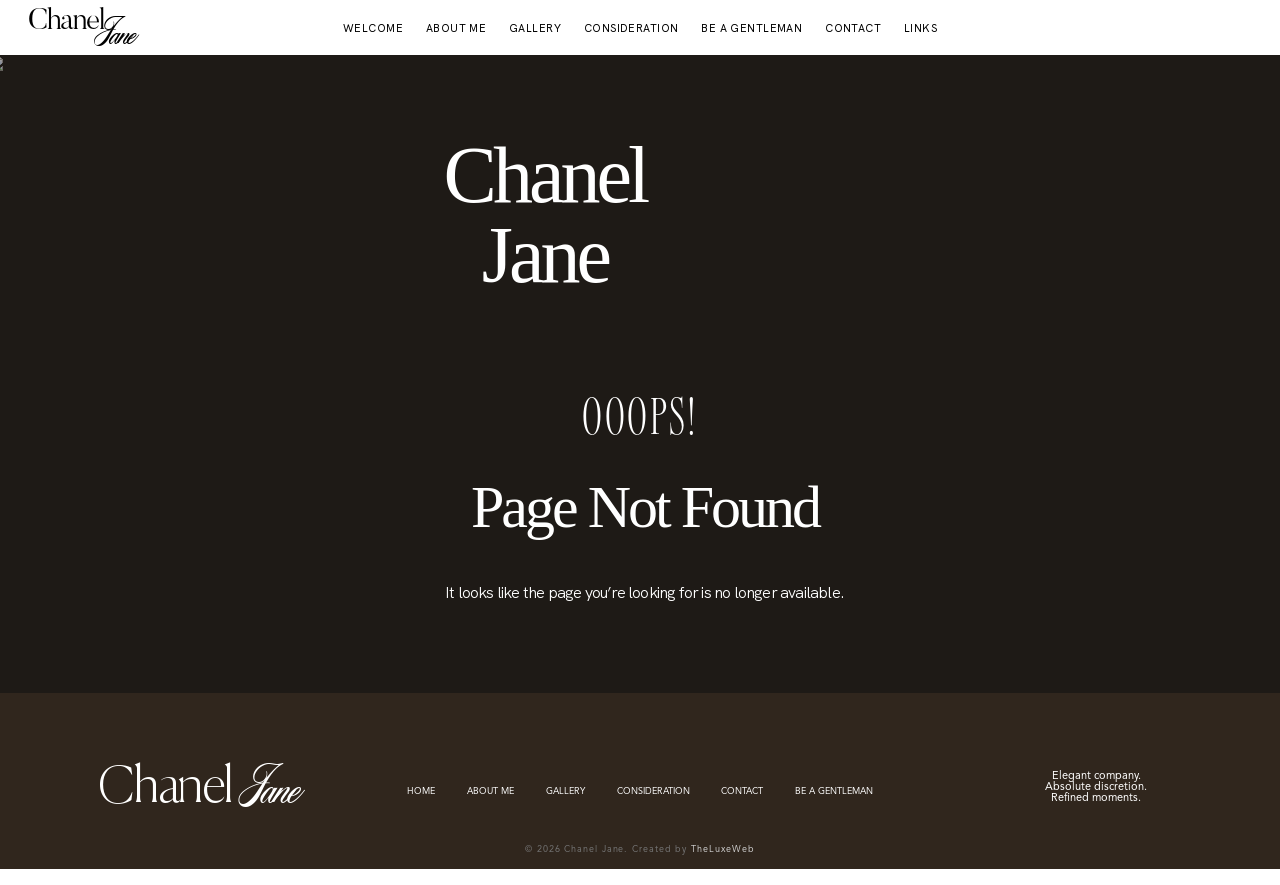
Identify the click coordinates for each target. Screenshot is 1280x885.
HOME (421, 791)
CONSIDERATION (631, 28)
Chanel (65, 22)
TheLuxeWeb (723, 849)
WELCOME (373, 28)
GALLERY (535, 28)
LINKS (920, 28)
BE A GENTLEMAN (751, 28)
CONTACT (853, 28)
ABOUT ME (456, 28)
